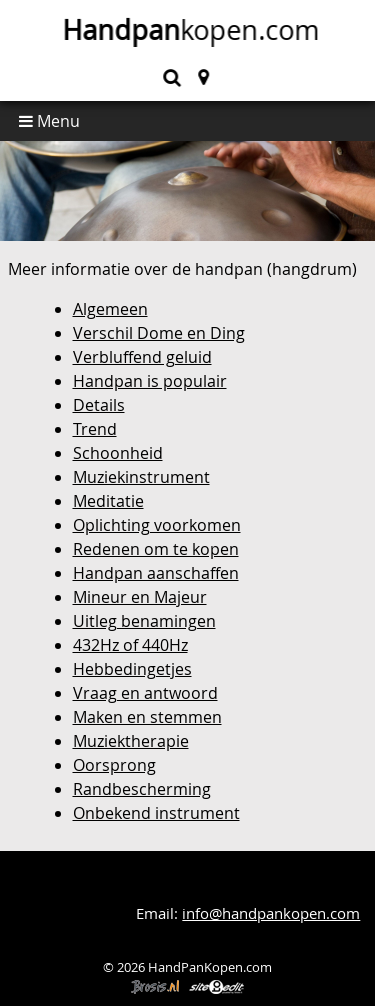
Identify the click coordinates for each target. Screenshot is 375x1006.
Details (99, 405)
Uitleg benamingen (144, 621)
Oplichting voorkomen (157, 525)
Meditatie (108, 501)
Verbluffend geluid (142, 357)
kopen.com (188, 30)
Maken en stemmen (147, 717)
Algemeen (110, 309)
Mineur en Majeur (140, 597)
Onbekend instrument (156, 813)
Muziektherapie (131, 741)
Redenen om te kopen (156, 549)
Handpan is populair (150, 381)
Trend (95, 429)
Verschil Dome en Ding (159, 333)
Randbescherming (142, 789)
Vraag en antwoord (145, 693)
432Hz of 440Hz (130, 645)
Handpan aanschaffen (156, 573)
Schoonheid (118, 453)
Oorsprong (114, 765)
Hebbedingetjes (132, 669)
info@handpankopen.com (271, 913)
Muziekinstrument (141, 477)
